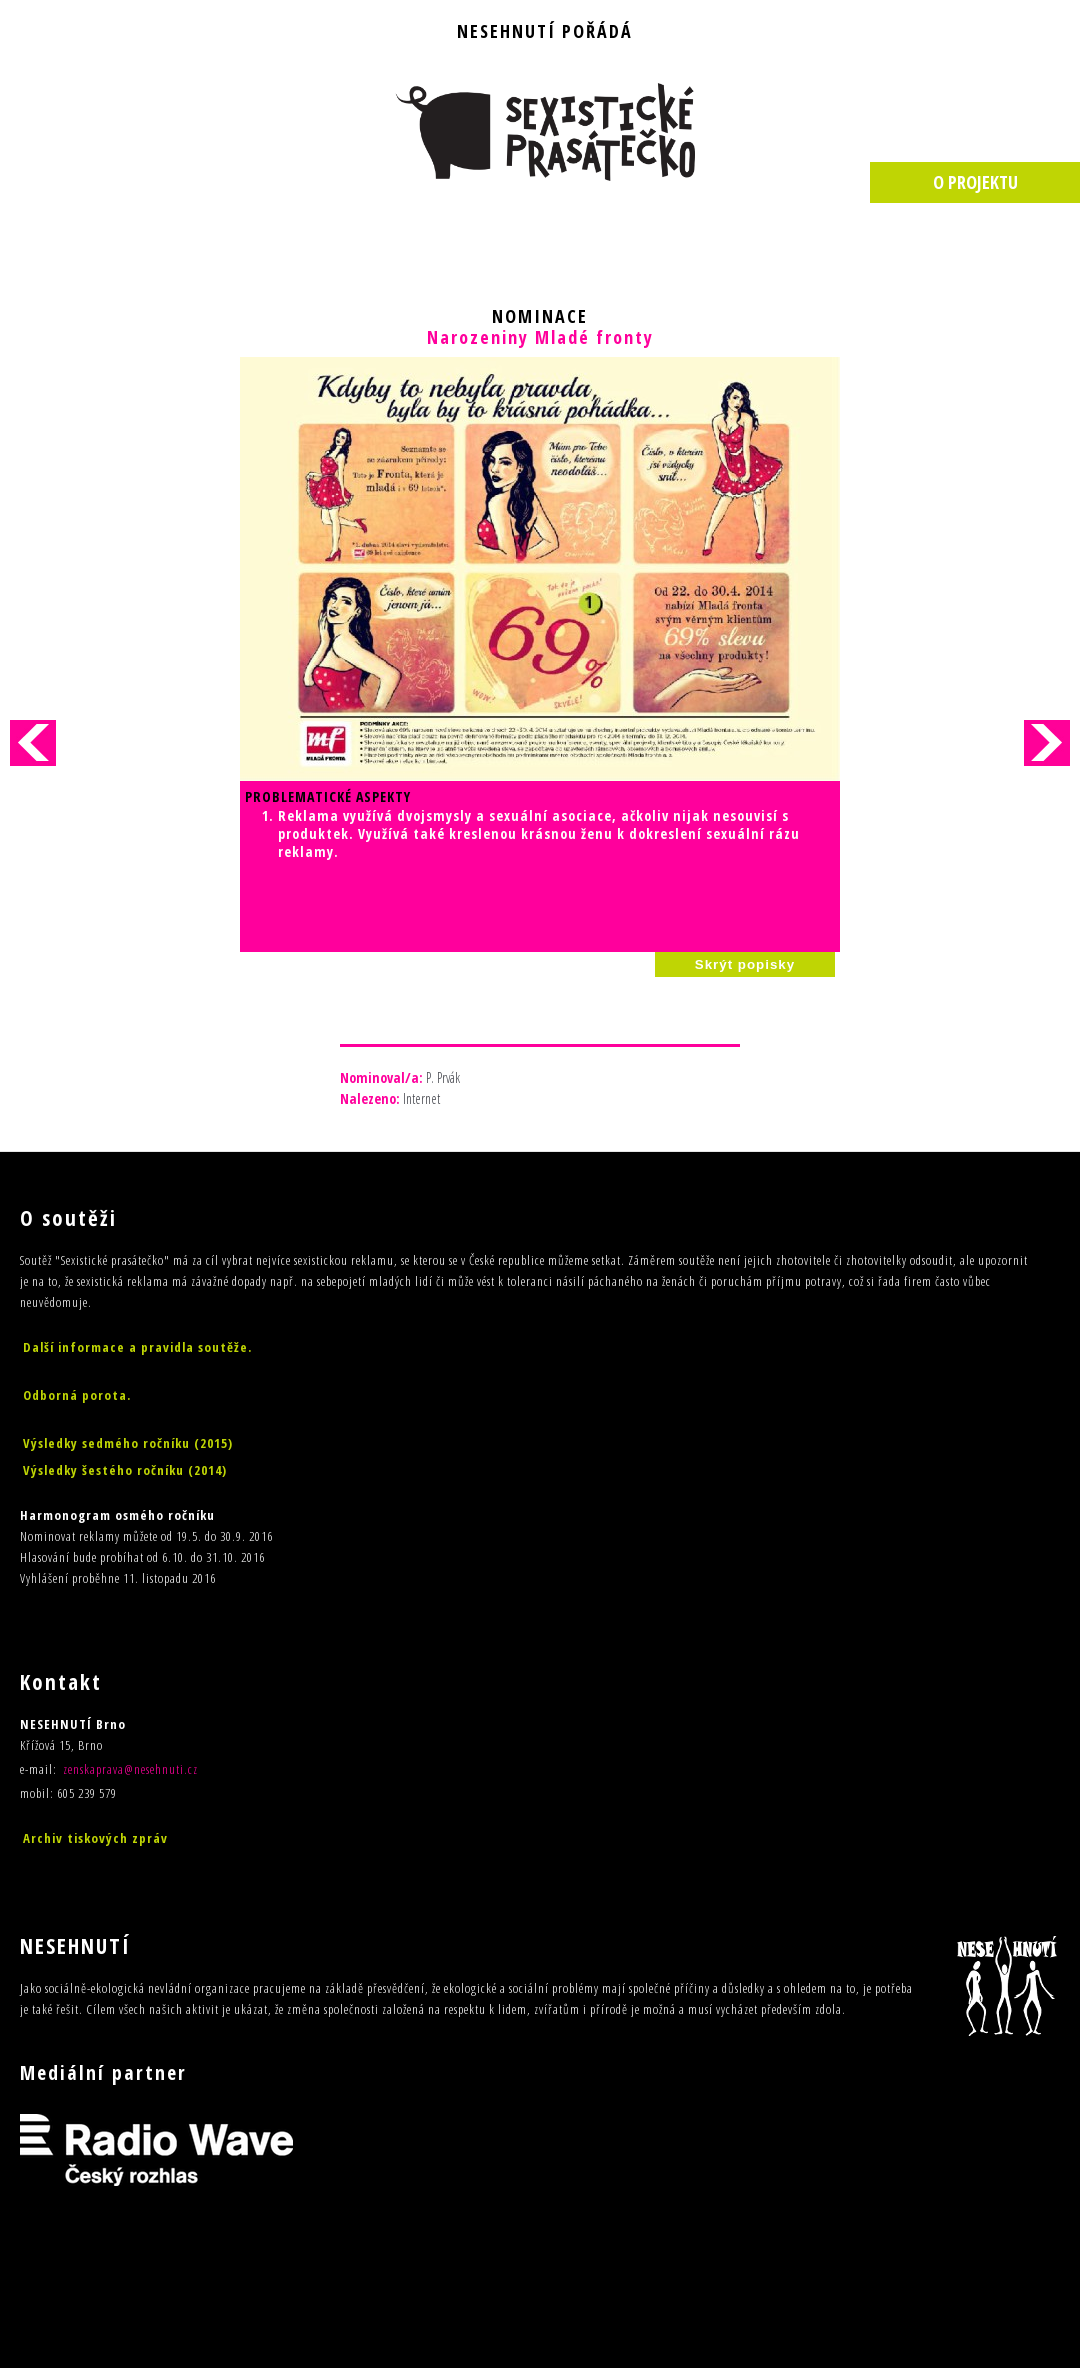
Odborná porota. (77, 1395)
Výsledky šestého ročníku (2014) (125, 1470)
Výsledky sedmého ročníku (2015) (128, 1443)
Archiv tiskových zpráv (95, 1838)
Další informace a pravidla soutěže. (137, 1347)
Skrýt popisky (745, 964)
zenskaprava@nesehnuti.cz (130, 1769)
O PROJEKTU (975, 182)
